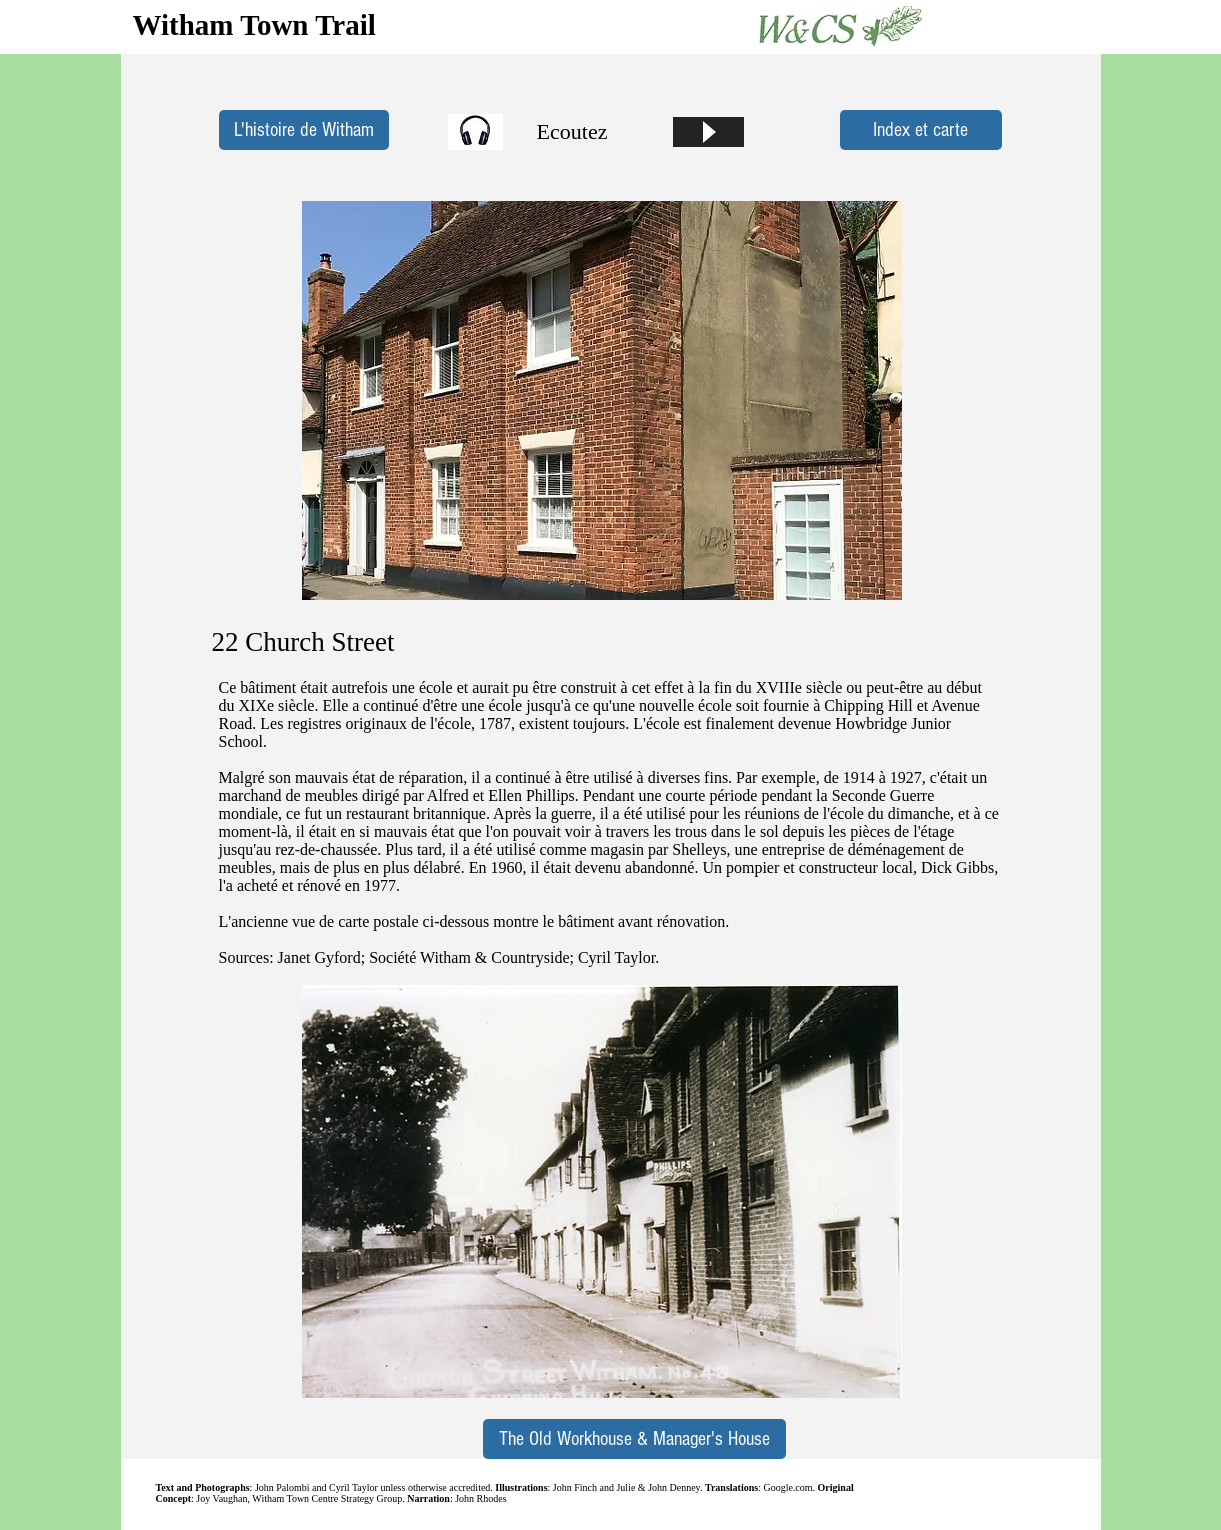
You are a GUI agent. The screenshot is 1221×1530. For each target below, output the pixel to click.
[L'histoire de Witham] (304, 130)
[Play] (708, 132)
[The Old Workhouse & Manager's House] (634, 1439)
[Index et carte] (921, 130)
